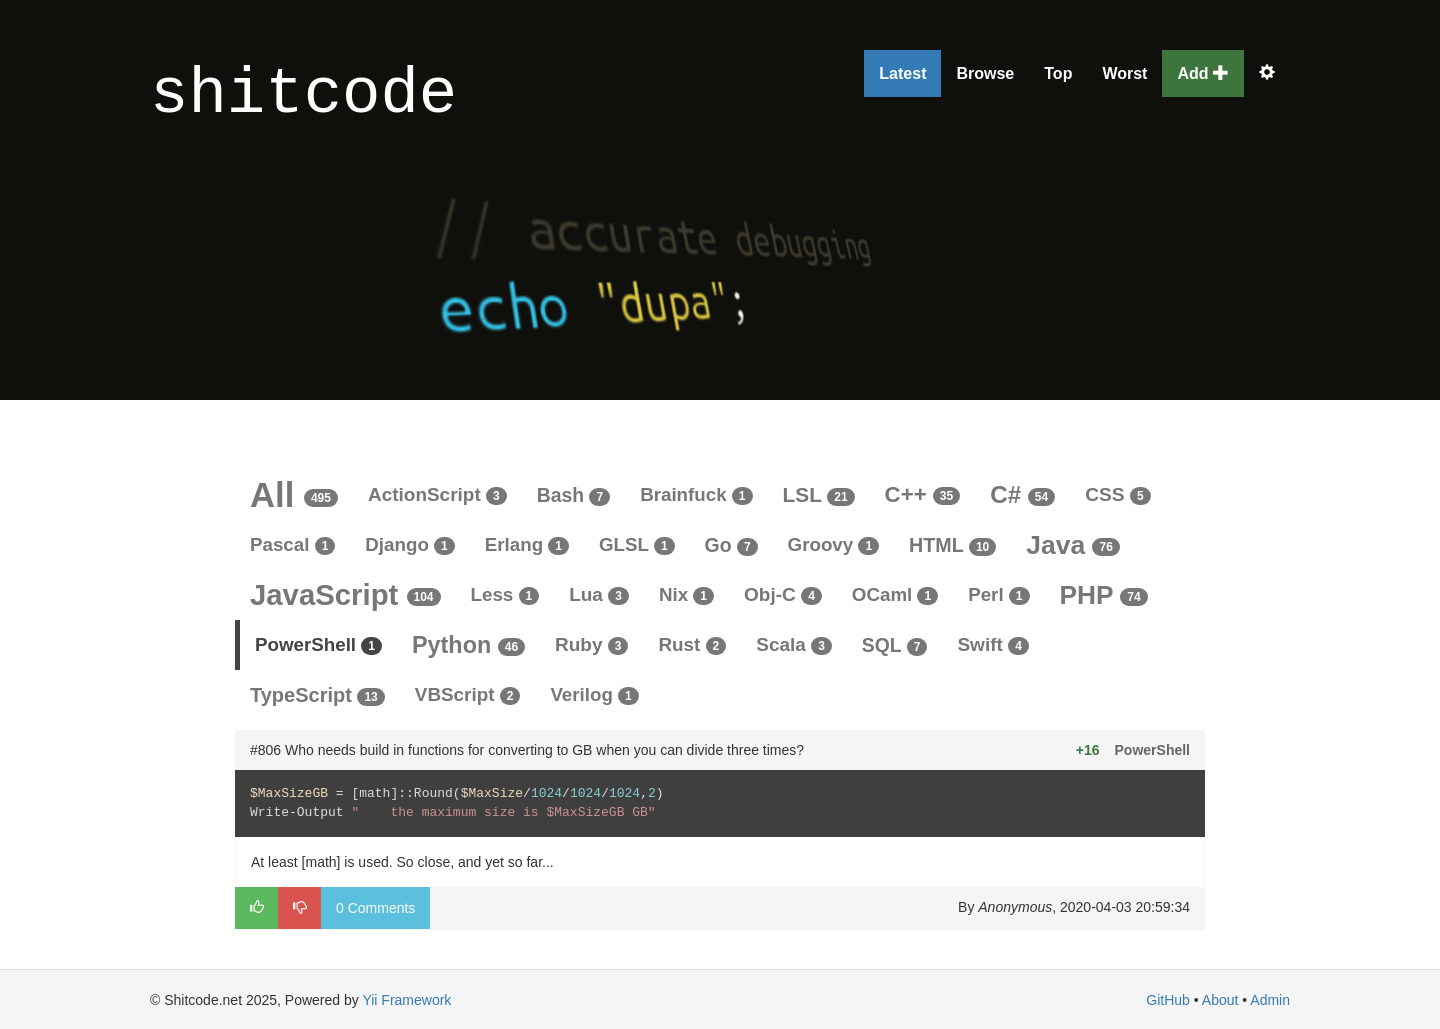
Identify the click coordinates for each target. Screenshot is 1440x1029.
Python (468, 645)
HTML (952, 545)
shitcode (303, 95)
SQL (895, 645)
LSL (819, 494)
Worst (1124, 73)
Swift (993, 644)
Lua (599, 594)
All (294, 495)
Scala (794, 644)
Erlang (527, 544)
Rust (692, 644)
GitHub (1168, 1000)
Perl (998, 594)
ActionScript (437, 494)
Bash (573, 495)
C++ (923, 494)
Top (1058, 73)
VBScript (468, 694)
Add (1203, 73)
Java (1073, 545)
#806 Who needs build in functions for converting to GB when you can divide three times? (527, 750)
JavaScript (345, 594)
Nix (686, 594)
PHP (1104, 595)
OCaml (895, 594)
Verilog (594, 694)
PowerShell (318, 644)
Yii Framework (406, 1000)
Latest (902, 73)
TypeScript (317, 695)
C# (1022, 494)
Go (731, 545)
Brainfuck (696, 494)
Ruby (591, 644)
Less (505, 594)
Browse (985, 73)
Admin (1270, 1000)
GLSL (637, 544)
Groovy (834, 544)
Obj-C (783, 594)
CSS (1117, 494)
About (1220, 1000)
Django (409, 544)
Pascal (292, 544)
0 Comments (375, 908)
